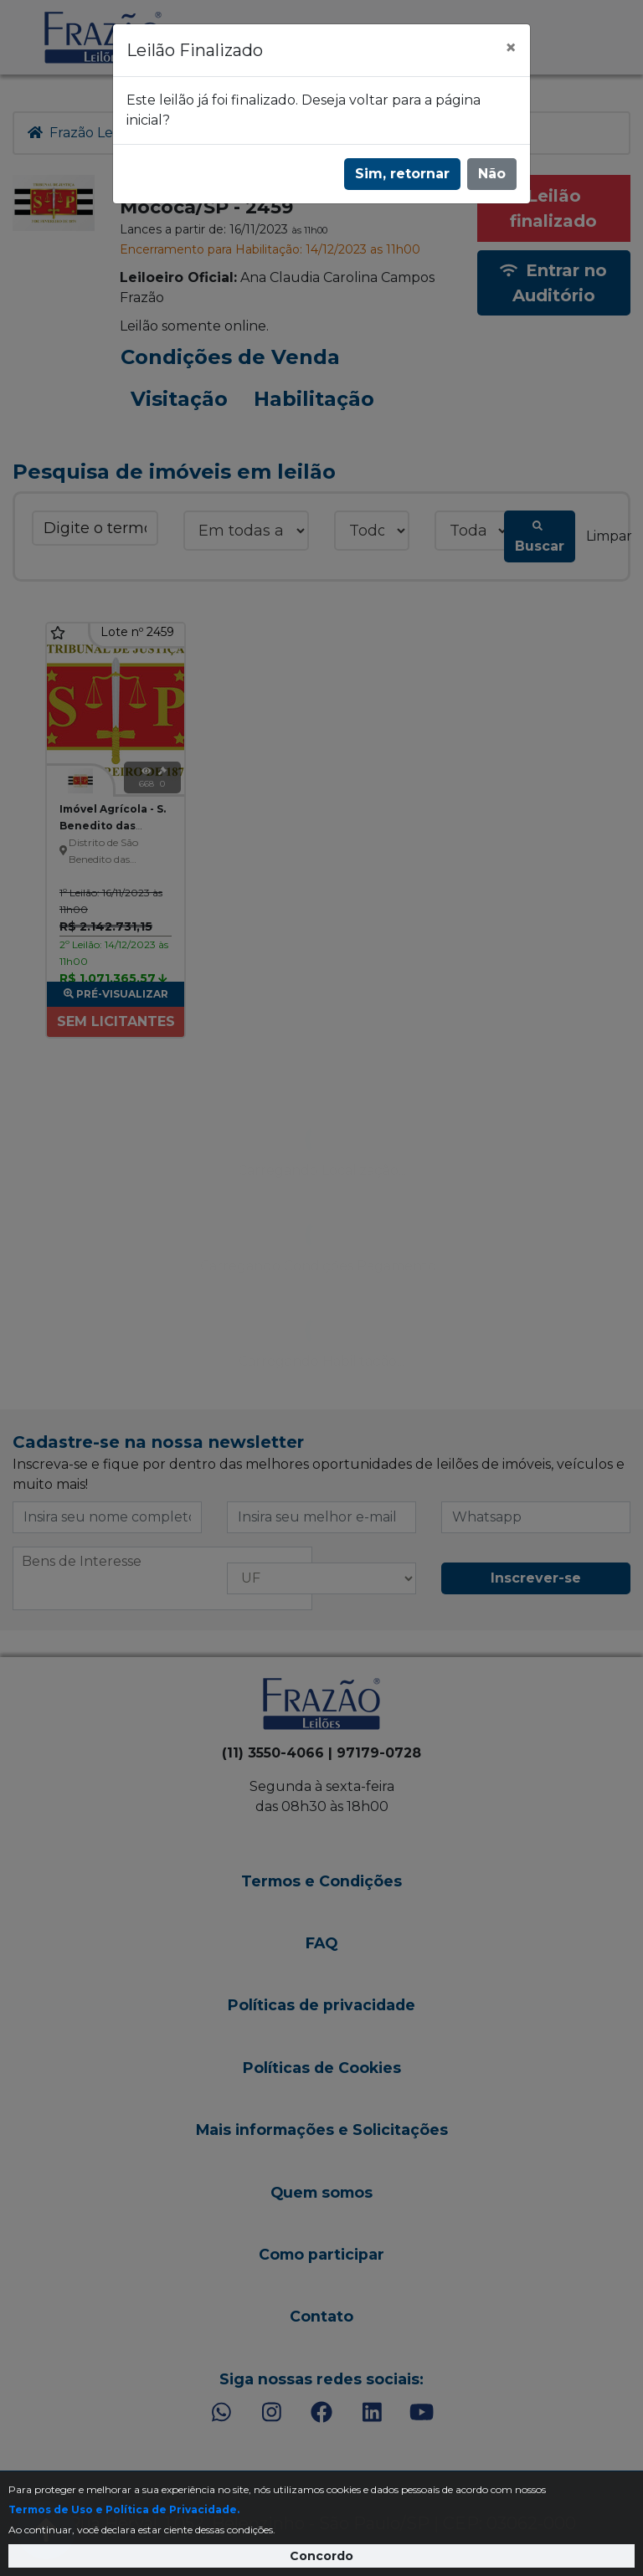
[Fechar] (510, 47)
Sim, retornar (402, 174)
